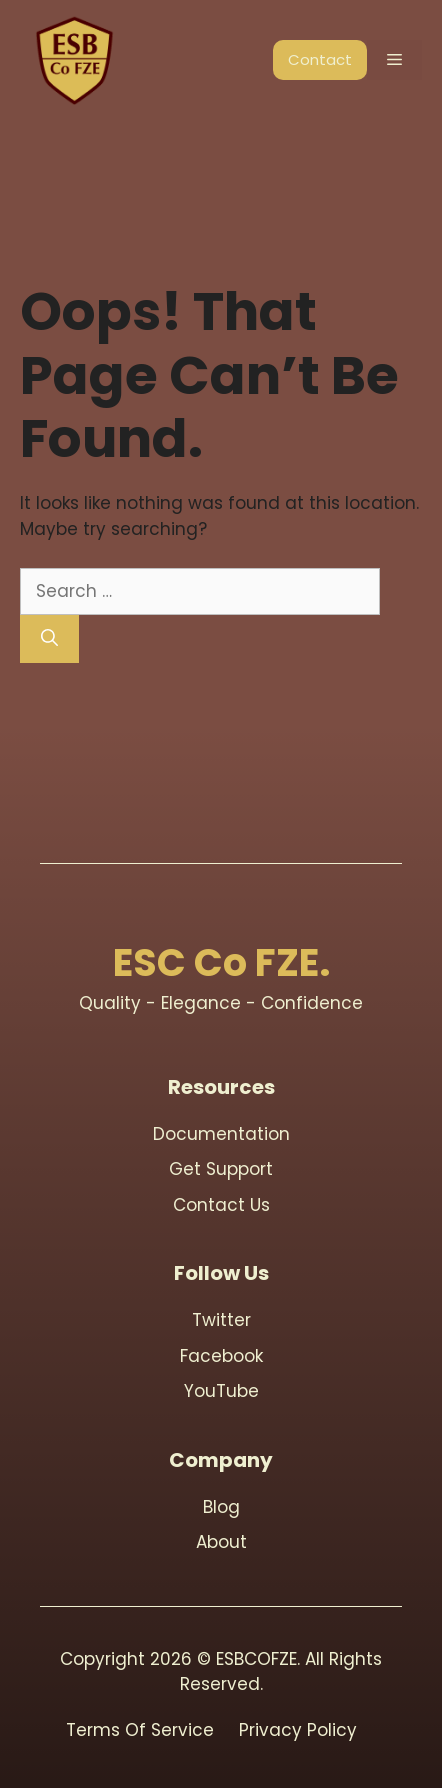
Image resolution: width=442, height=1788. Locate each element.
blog (221, 1507)
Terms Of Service (140, 1730)
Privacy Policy (298, 1730)
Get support (221, 1169)
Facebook (221, 1356)
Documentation (221, 1134)
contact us (221, 1205)
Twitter (221, 1320)
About (221, 1542)
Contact (320, 59)
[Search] (49, 639)
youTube (221, 1391)
